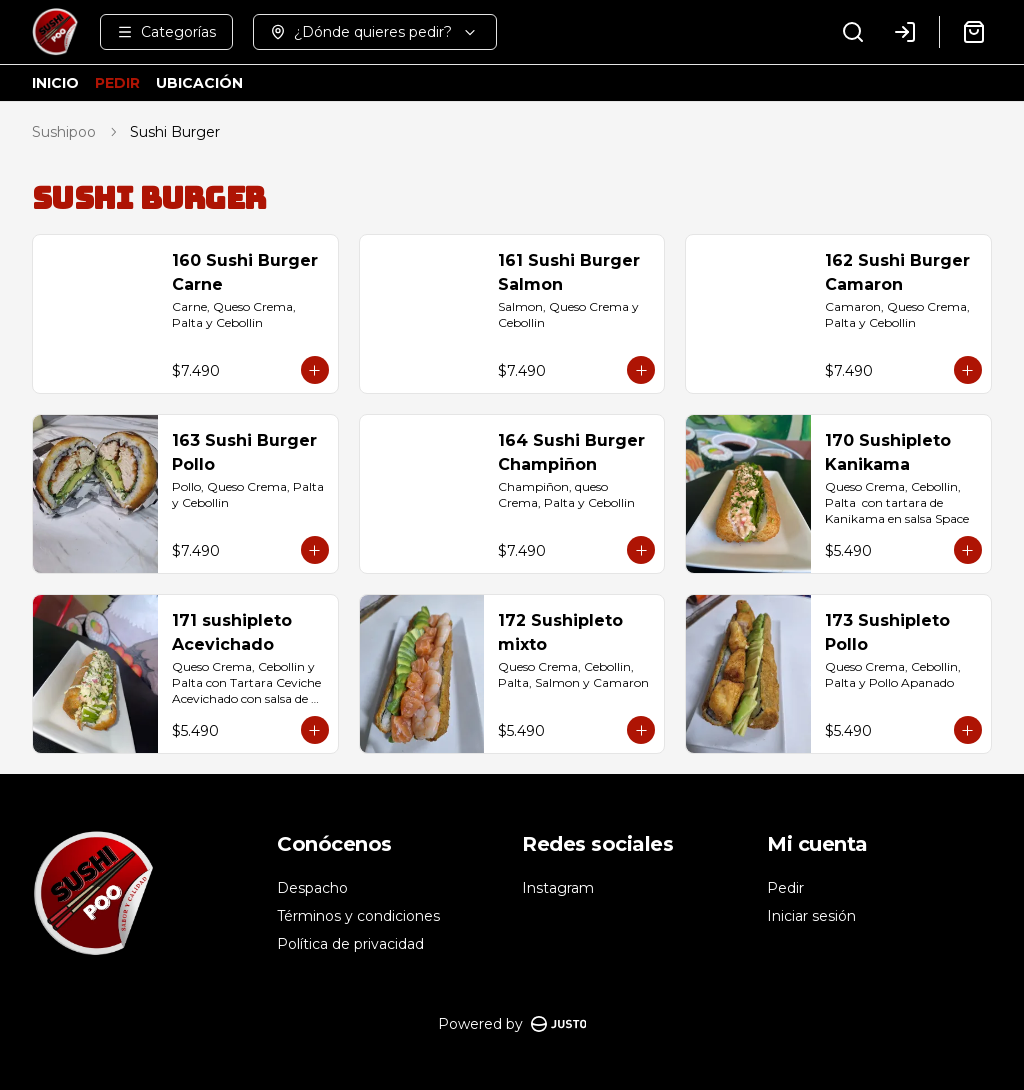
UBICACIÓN (199, 83)
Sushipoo (64, 132)
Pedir (785, 888)
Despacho (312, 888)
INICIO (55, 83)
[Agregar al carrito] (315, 370)
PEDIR (117, 83)
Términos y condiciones (358, 916)
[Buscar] (853, 32)
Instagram (558, 888)
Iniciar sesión (811, 916)
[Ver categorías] (166, 32)
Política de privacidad (350, 944)
